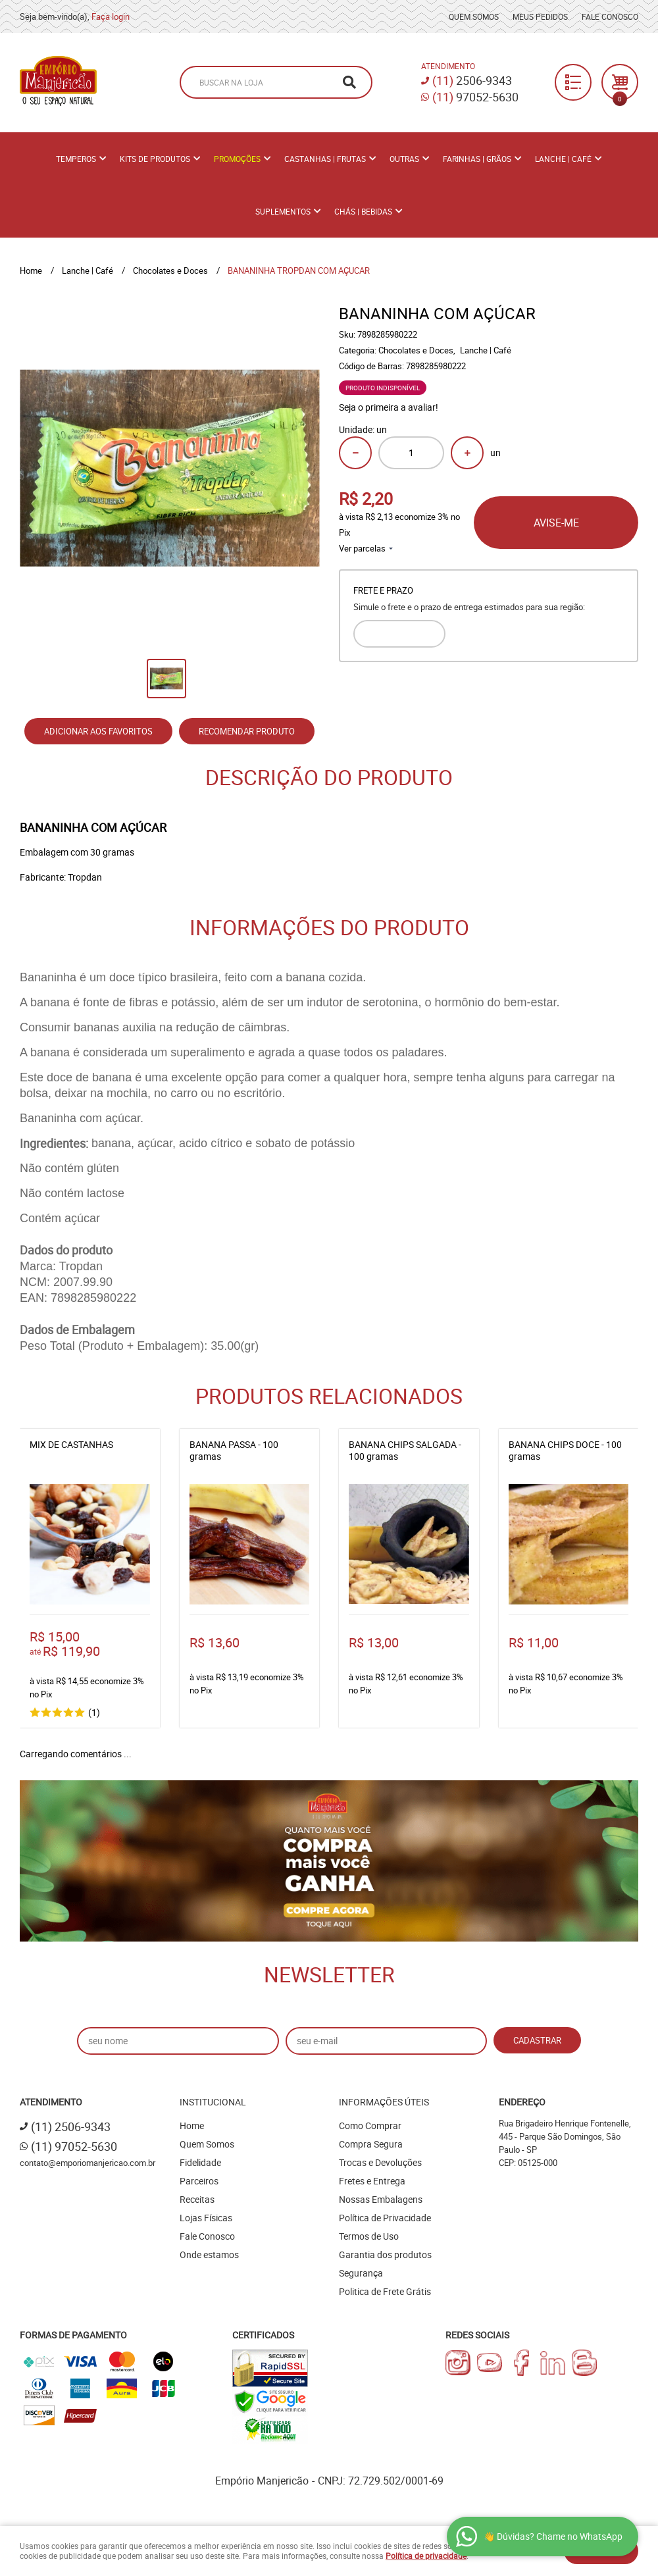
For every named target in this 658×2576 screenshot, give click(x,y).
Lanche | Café (563, 158)
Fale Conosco (610, 16)
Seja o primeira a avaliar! (388, 407)
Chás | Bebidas (363, 211)
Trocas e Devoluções (380, 2162)
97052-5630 (475, 97)
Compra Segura (371, 2144)
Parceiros (199, 2181)
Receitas (197, 2199)
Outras (404, 158)
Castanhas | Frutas (325, 158)
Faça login (110, 16)
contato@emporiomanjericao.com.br (87, 2163)
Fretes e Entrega (372, 2181)
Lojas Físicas (206, 2217)
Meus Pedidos (540, 16)
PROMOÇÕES (237, 158)
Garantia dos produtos (385, 2254)
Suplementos (283, 211)
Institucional (213, 2102)
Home (192, 2125)
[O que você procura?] (349, 82)
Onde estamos (209, 2254)
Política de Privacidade (385, 2217)
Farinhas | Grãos (477, 158)
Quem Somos (474, 16)
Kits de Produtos (155, 158)
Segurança (361, 2273)
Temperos (76, 158)
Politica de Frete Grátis (385, 2291)
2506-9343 (472, 80)
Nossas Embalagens (380, 2199)
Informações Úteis (384, 2102)
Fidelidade (200, 2162)
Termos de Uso (369, 2236)
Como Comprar (370, 2125)
